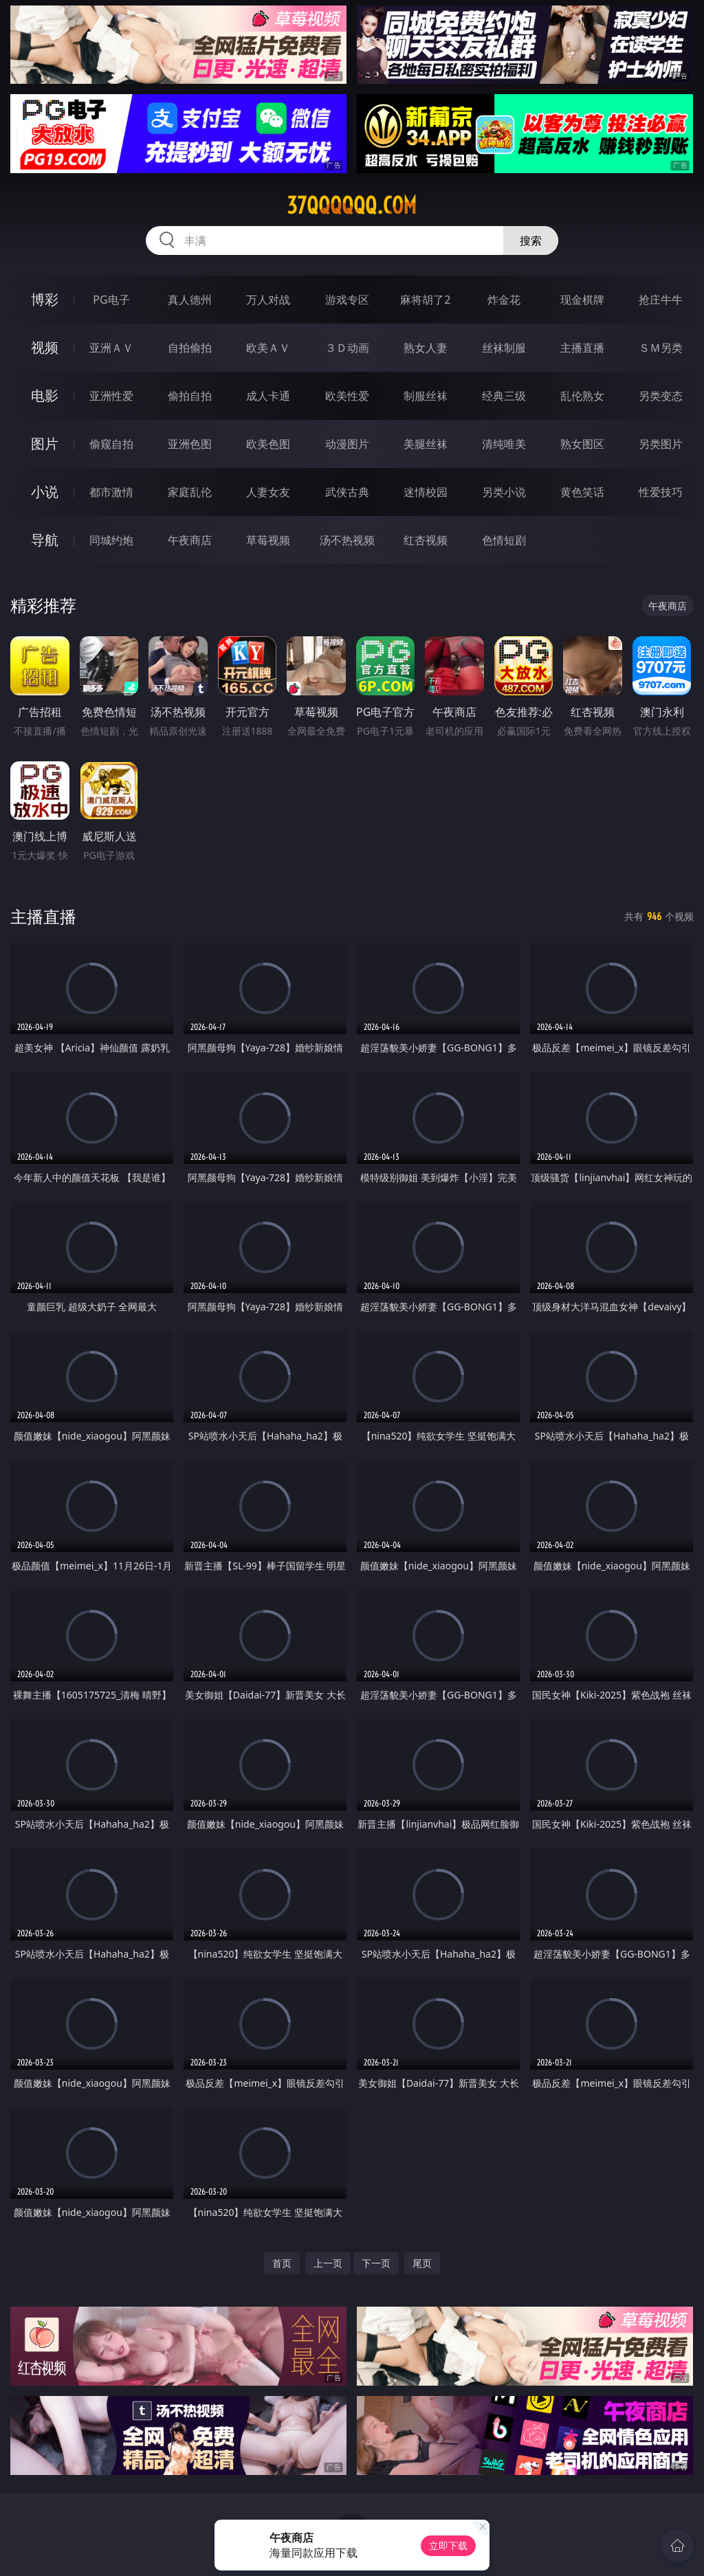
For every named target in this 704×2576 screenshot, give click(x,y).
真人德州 (190, 299)
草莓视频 (268, 540)
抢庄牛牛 (661, 299)
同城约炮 (111, 540)
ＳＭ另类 (661, 347)
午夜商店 (190, 540)
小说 (44, 491)
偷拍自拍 (190, 395)
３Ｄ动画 (347, 347)
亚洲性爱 (111, 395)
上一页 (328, 2263)
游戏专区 (347, 299)
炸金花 (503, 299)
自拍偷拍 (190, 347)
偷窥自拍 (111, 443)
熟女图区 (582, 443)
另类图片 (661, 443)
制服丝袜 (426, 395)
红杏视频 (426, 540)
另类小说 (504, 492)
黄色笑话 (582, 492)
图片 (44, 443)
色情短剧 (504, 540)
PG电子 (111, 299)
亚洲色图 (190, 443)
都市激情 (111, 492)
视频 (44, 347)
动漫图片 (347, 443)
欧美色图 (268, 443)
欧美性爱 (347, 395)
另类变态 (661, 395)
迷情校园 (426, 492)
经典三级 (504, 395)
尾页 (422, 2263)
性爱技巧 (661, 492)
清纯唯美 (504, 443)
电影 (44, 395)
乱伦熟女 (582, 395)
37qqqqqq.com (352, 205)
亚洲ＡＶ (111, 347)
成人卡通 (268, 395)
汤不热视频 (347, 540)
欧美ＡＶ (268, 347)
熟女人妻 (426, 347)
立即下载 (448, 2545)
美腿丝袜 (426, 443)
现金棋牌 (582, 299)
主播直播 (582, 347)
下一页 (376, 2263)
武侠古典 (347, 492)
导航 (44, 539)
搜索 (531, 240)
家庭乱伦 (190, 492)
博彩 (44, 299)
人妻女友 (268, 492)
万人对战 (268, 299)
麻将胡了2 (425, 299)
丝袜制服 (504, 347)
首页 (282, 2263)
